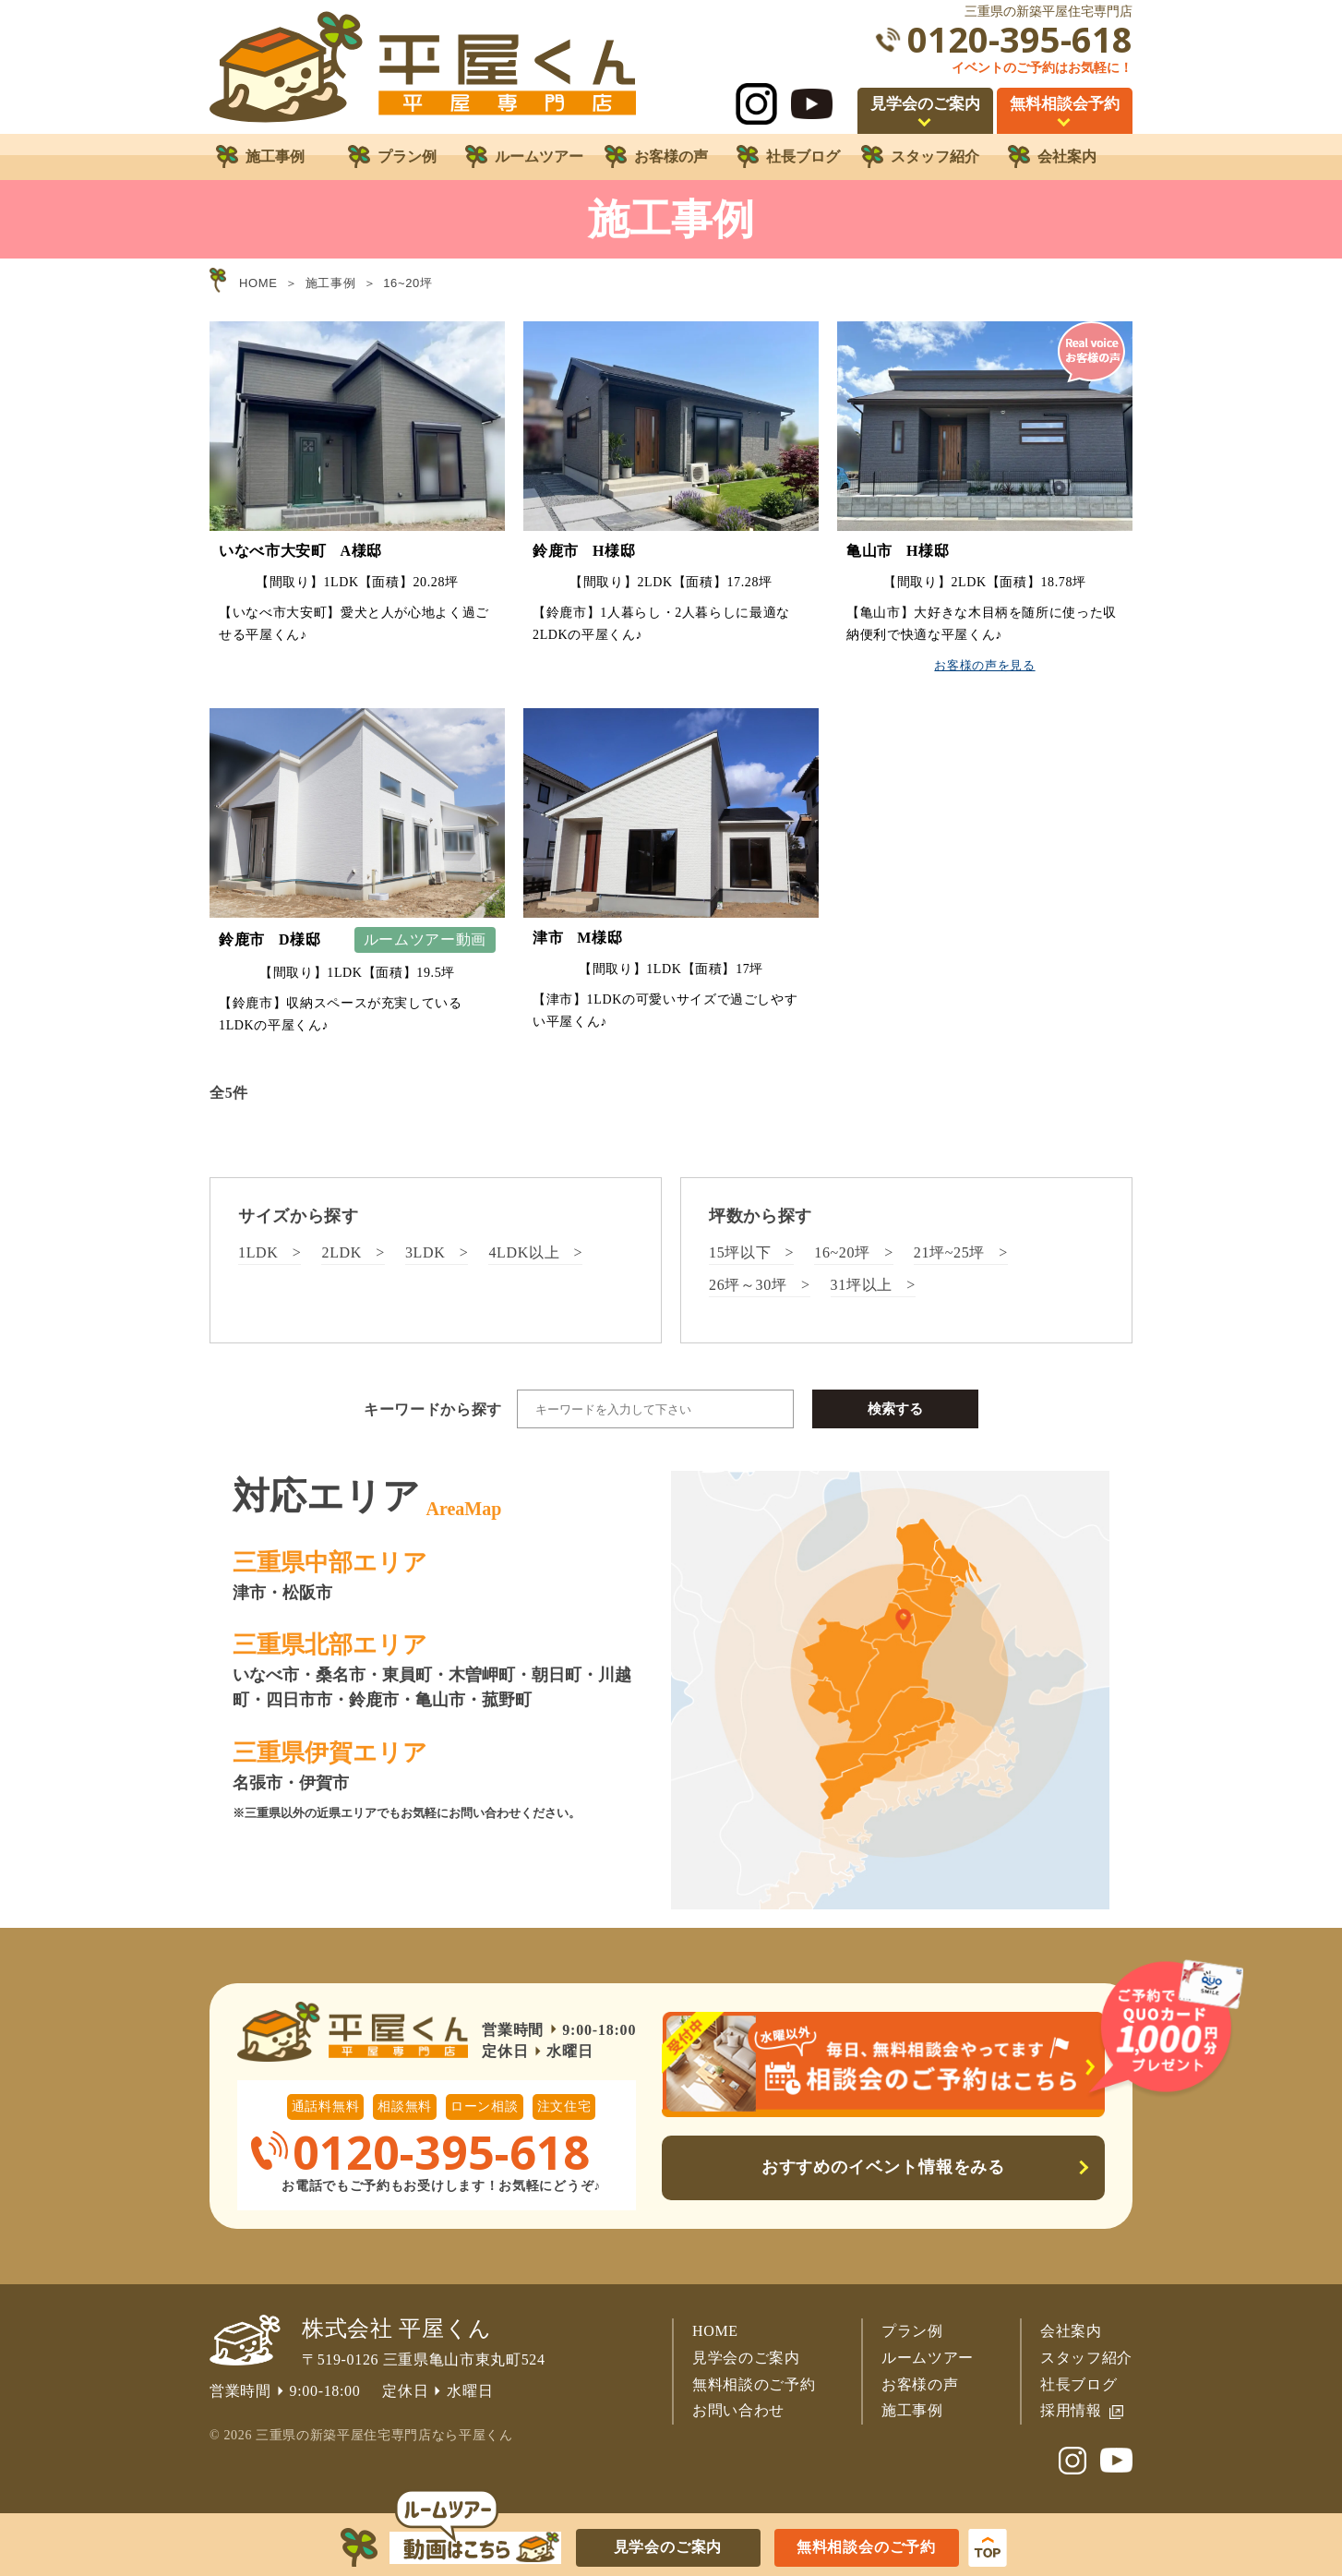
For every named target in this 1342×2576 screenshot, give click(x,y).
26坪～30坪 (748, 1285)
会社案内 (1071, 2331)
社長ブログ (1078, 2384)
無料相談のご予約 (753, 2384)
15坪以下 (740, 1252)
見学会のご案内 (746, 2357)
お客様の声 (919, 2384)
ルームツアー (927, 2357)
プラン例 (912, 2331)
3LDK (425, 1252)
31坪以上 (862, 1285)
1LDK (258, 1252)
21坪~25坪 (949, 1252)
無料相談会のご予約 (866, 2547)
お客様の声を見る (984, 665)
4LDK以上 (523, 1252)
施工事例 (912, 2410)
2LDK (341, 1252)
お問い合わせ (738, 2410)
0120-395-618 (1019, 39)
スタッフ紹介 (1086, 2357)
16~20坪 (842, 1252)
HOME (715, 2331)
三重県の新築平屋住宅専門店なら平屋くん (384, 2435)
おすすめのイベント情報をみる (883, 2167)
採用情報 (1071, 2410)
